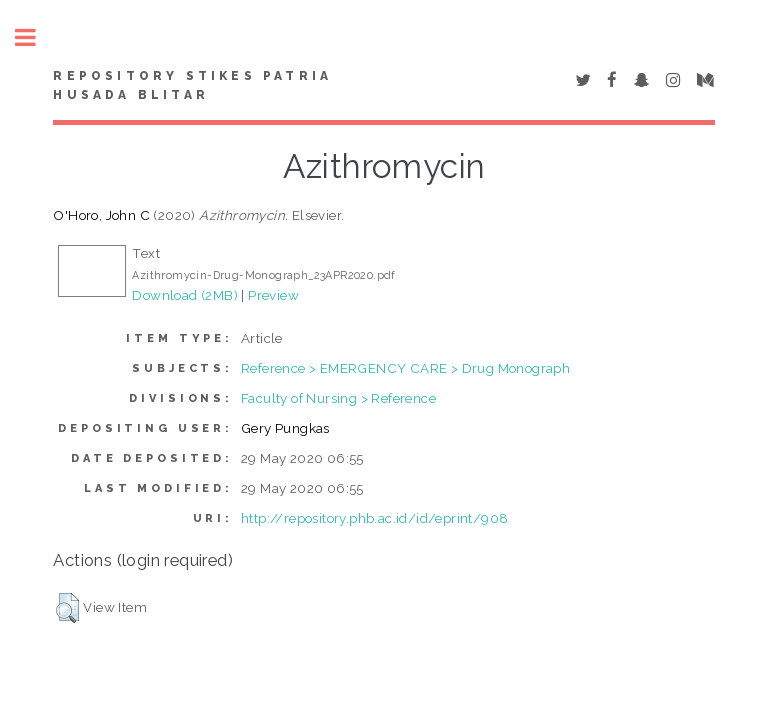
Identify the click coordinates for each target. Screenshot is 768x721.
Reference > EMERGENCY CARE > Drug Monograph (405, 368)
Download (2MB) (185, 295)
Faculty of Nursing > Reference (338, 398)
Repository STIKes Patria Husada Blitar (192, 86)
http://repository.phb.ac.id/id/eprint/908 (374, 518)
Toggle (36, 37)
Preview (273, 295)
